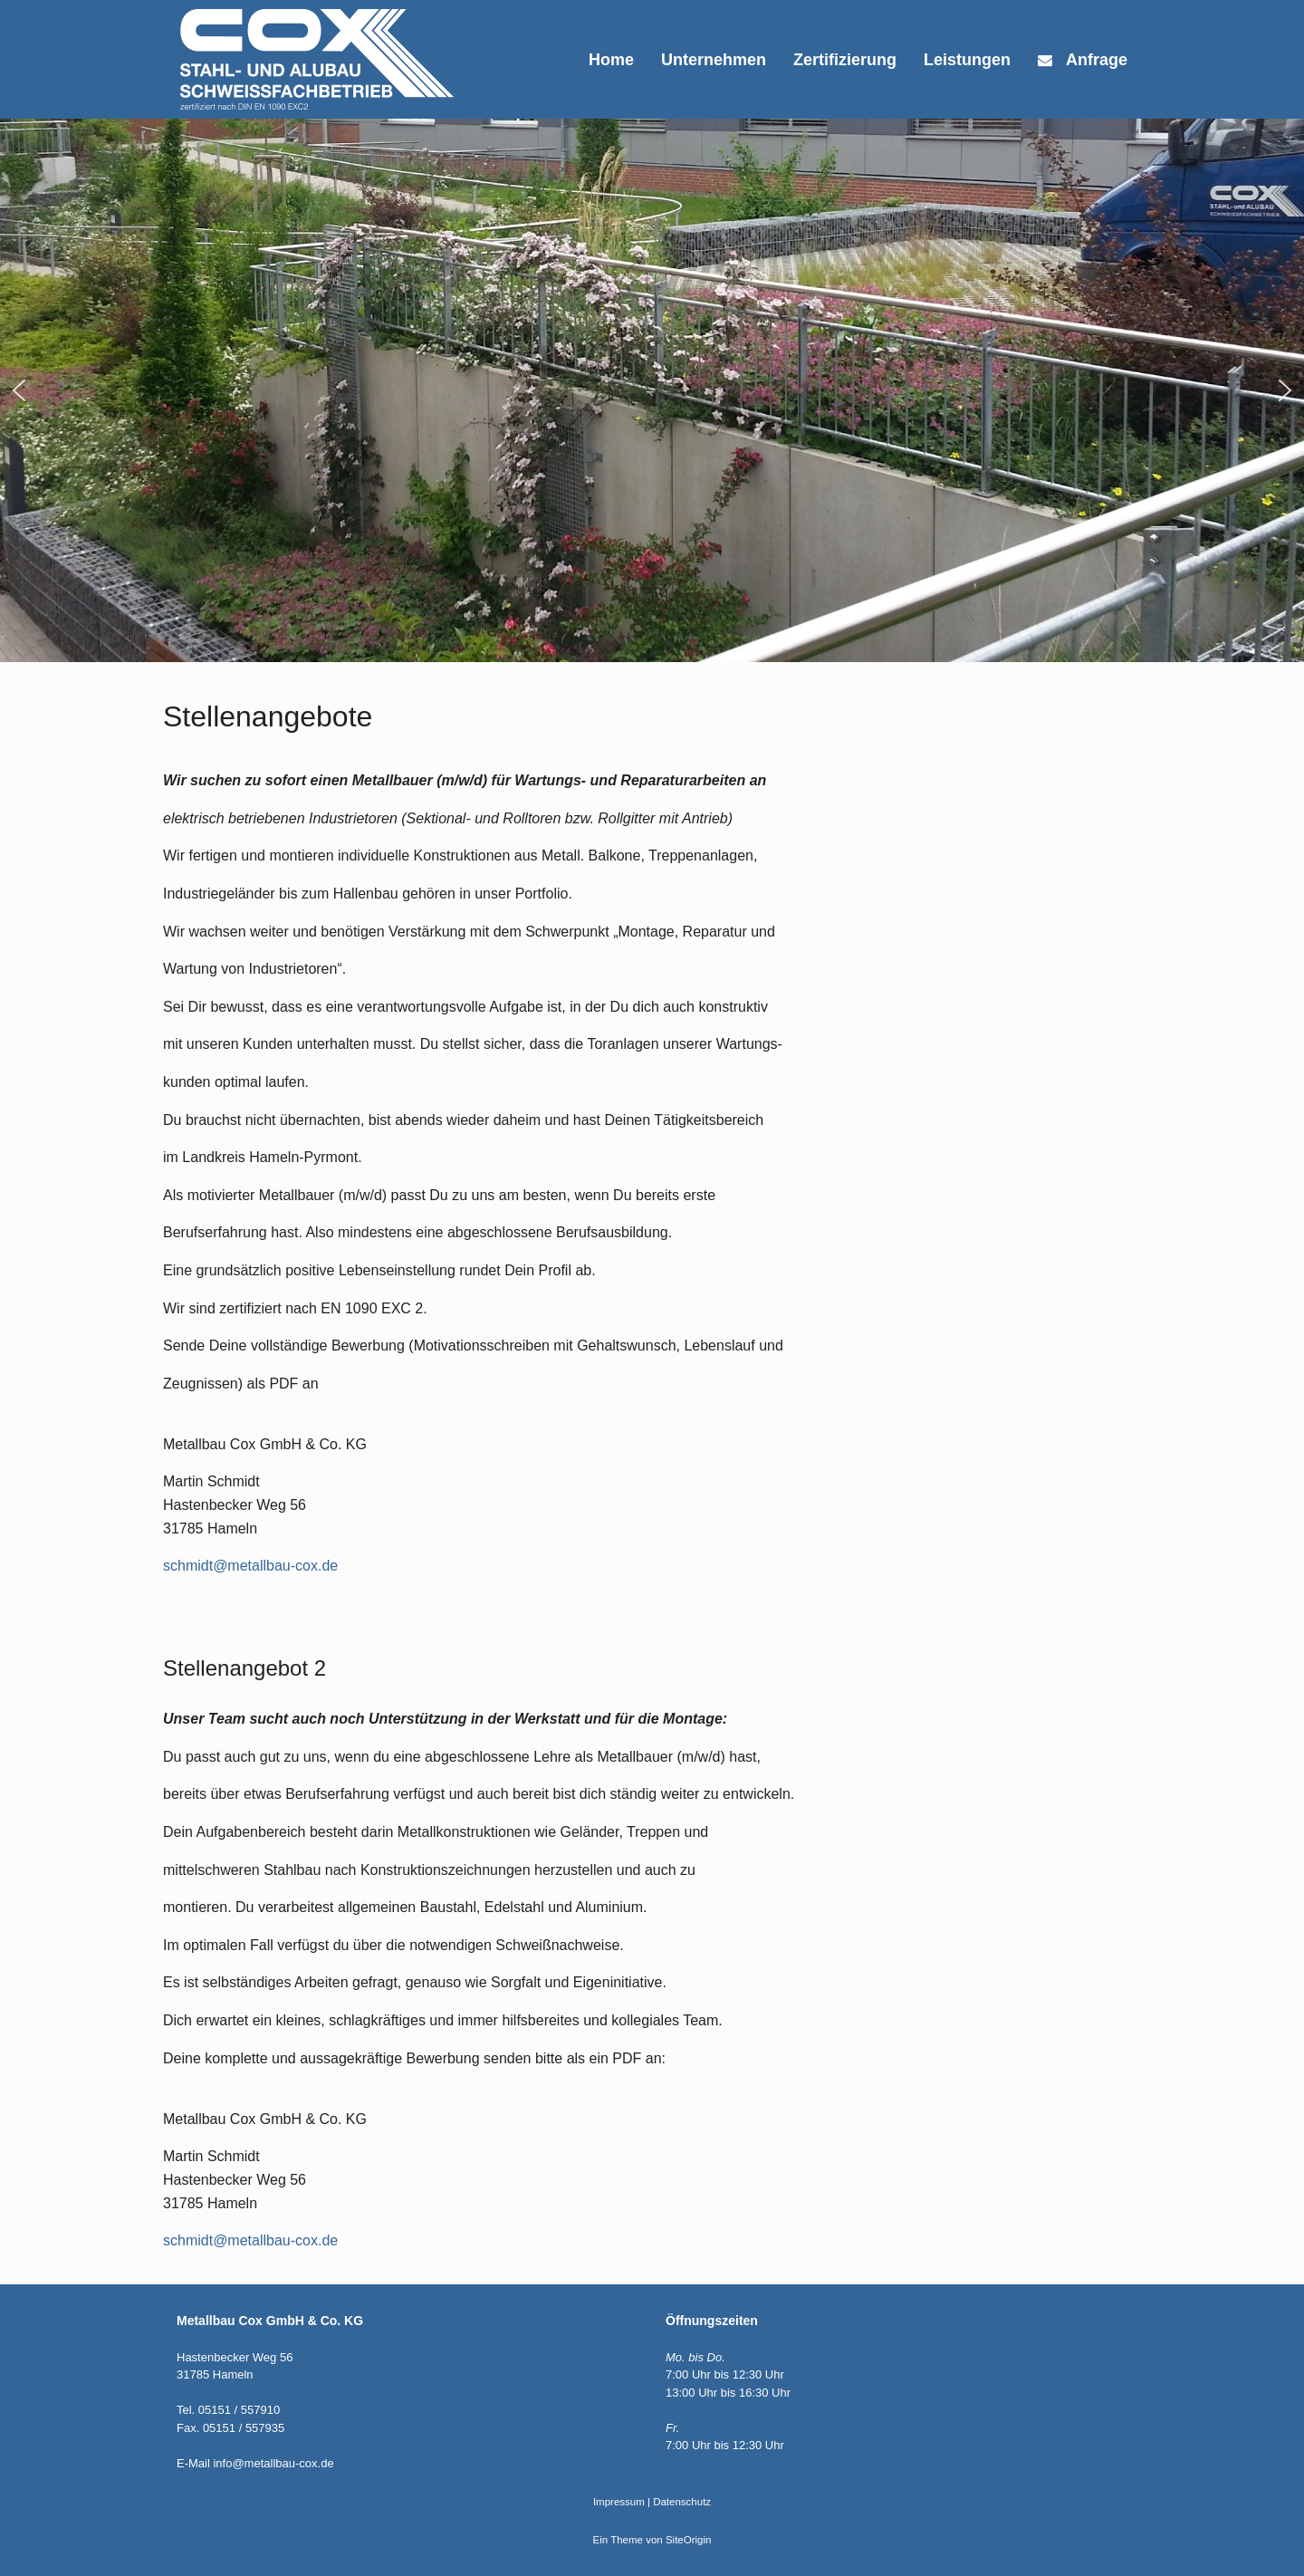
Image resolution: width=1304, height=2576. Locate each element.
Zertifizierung (844, 60)
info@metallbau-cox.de (273, 2463)
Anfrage (1082, 60)
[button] (19, 390)
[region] (652, 390)
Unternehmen (713, 60)
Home (611, 60)
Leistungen (967, 60)
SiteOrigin (689, 2539)
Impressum (619, 2501)
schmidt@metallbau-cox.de (250, 1565)
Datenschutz (682, 2501)
